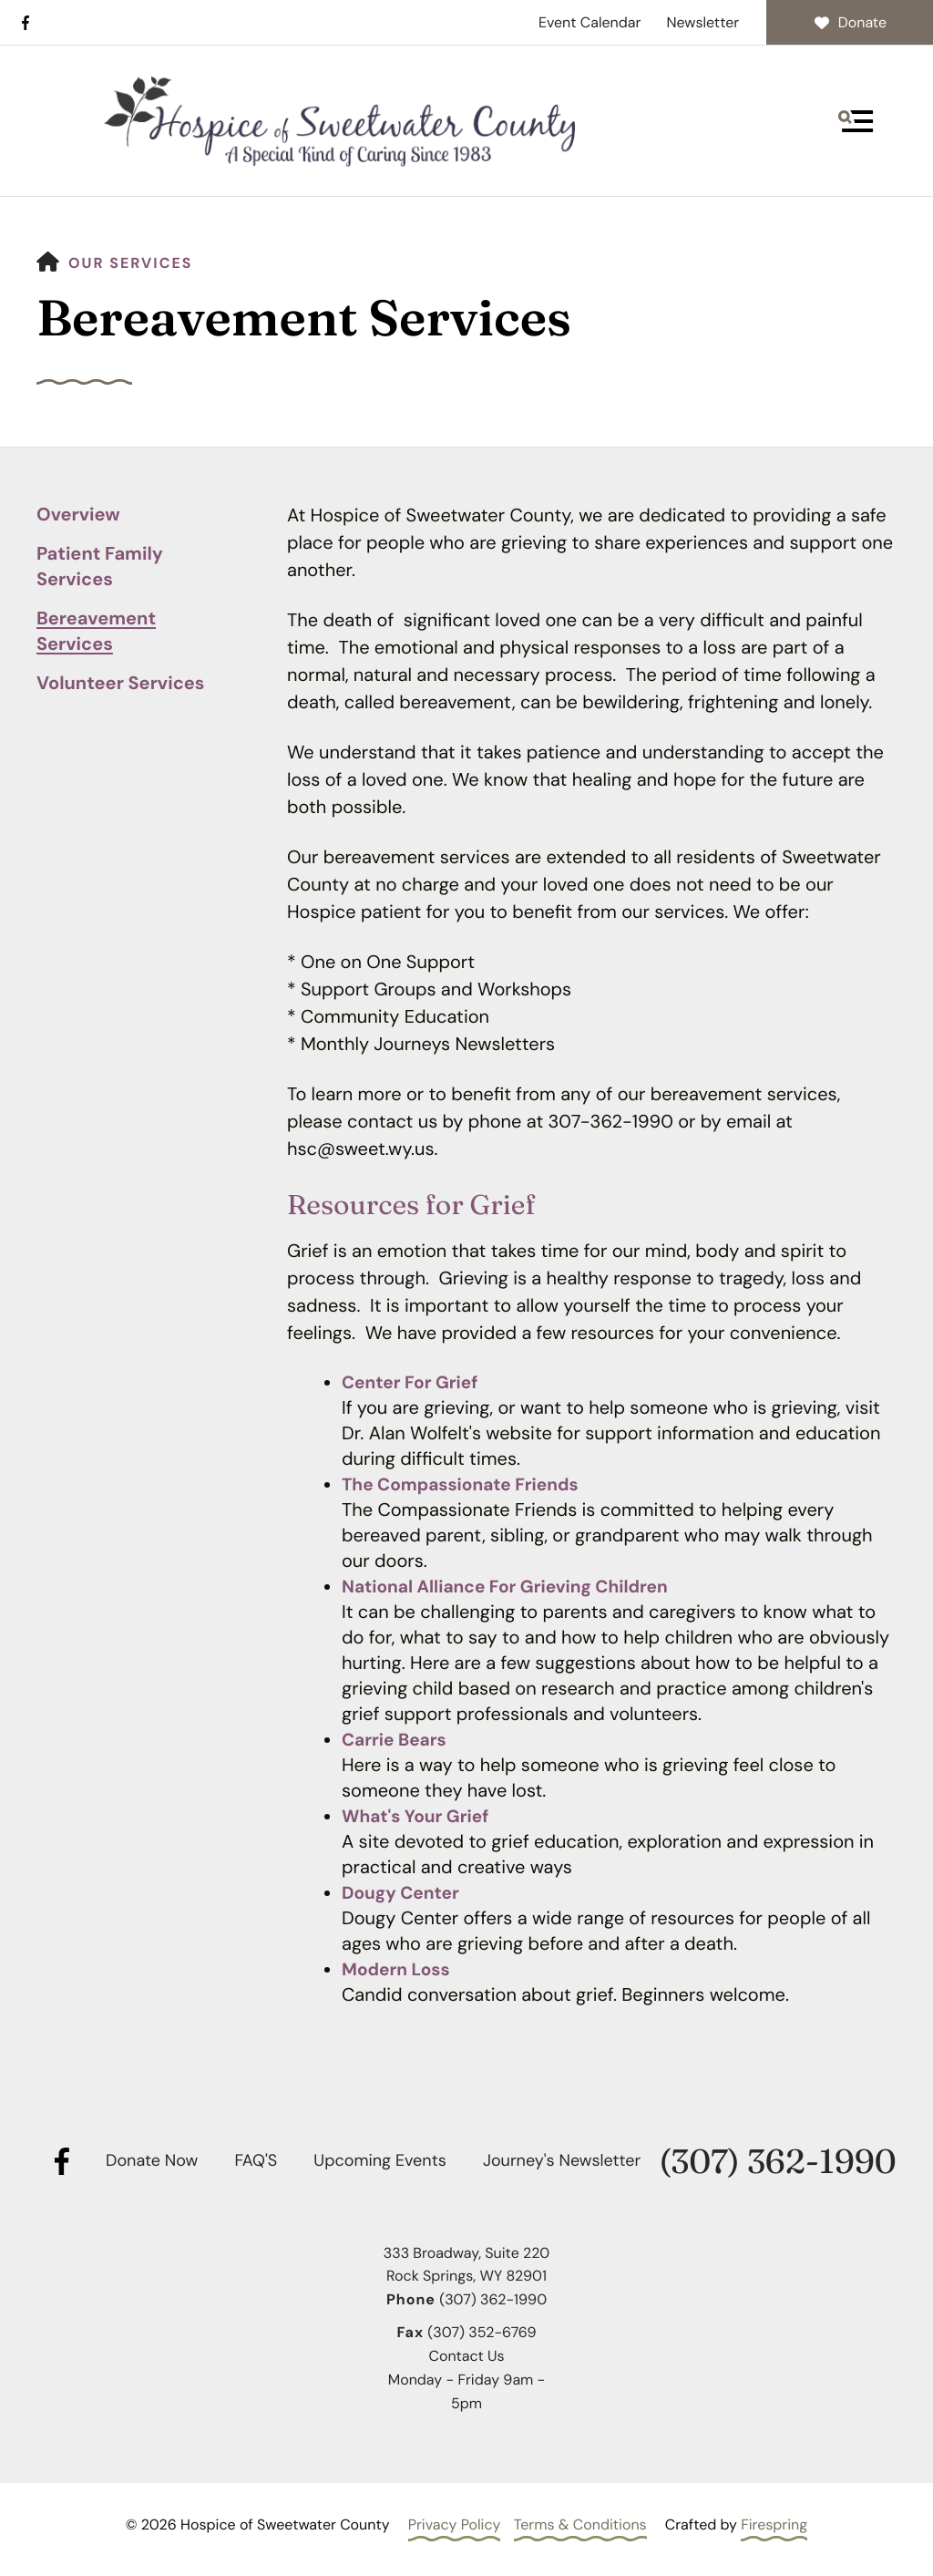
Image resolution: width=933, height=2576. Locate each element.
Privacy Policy (454, 2524)
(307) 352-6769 (481, 2332)
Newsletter (702, 22)
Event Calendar (589, 22)
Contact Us (466, 2355)
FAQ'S (255, 2160)
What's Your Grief (419, 1817)
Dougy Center (403, 1893)
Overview (78, 515)
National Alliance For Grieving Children (513, 1587)
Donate (850, 22)
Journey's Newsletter (562, 2160)
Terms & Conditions (580, 2524)
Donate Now (152, 2160)
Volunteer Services (120, 684)
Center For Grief (413, 1383)
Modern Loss (398, 1970)
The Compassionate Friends (466, 1485)
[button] (855, 121)
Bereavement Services (96, 631)
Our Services (130, 263)
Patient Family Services (99, 567)
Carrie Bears (396, 1740)
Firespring (774, 2524)
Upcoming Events (379, 2160)
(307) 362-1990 (777, 2161)
